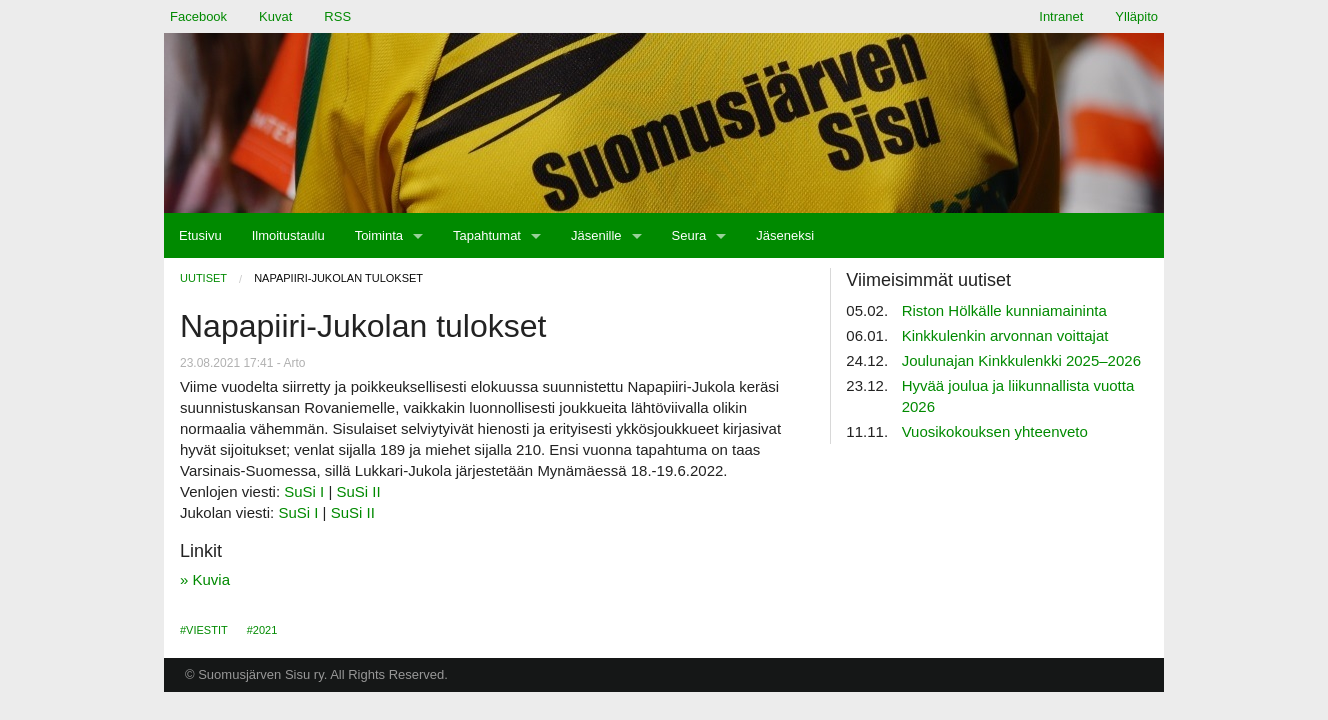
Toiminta (379, 235)
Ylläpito (1136, 16)
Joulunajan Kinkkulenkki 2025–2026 (1021, 360)
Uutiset (203, 278)
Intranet (1061, 16)
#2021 (262, 630)
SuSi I (304, 491)
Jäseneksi (785, 235)
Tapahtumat (487, 235)
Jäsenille (596, 235)
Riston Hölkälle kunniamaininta (1004, 310)
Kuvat (275, 16)
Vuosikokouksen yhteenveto (995, 431)
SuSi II (359, 491)
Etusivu (200, 235)
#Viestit (204, 630)
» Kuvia (205, 579)
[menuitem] (200, 235)
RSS (337, 16)
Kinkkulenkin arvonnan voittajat (1005, 335)
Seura (689, 235)
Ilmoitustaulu (288, 235)
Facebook (198, 16)
